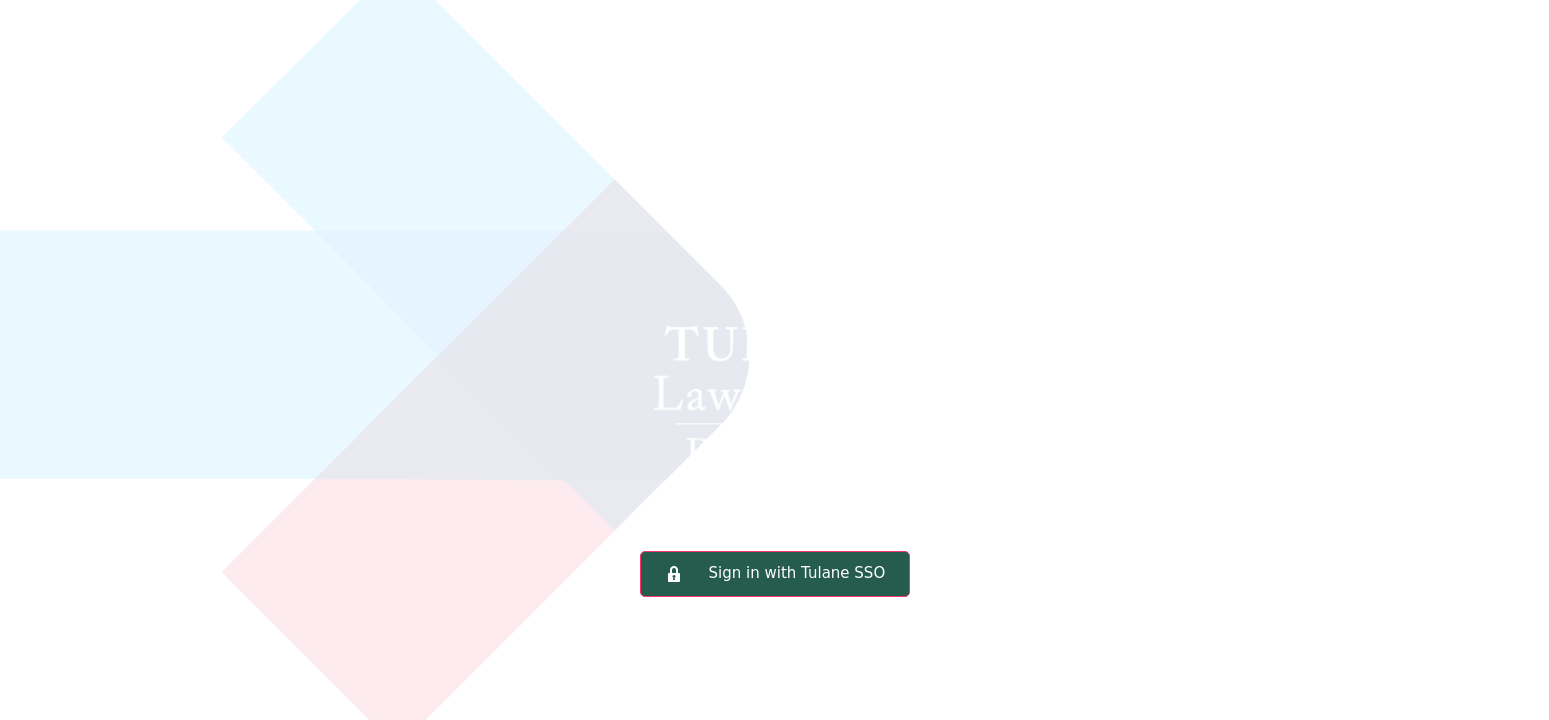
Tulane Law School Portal (775, 304)
